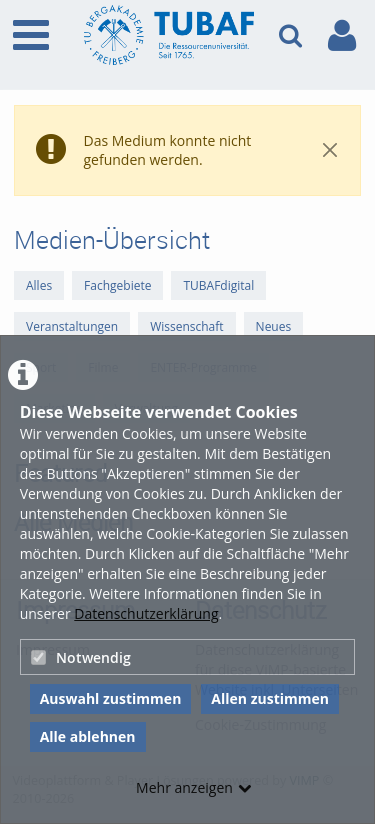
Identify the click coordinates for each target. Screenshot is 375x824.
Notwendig (81, 657)
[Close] (330, 150)
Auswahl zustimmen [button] (111, 698)
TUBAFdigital (218, 285)
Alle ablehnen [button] (88, 736)
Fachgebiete (117, 285)
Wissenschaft (186, 326)
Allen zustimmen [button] (270, 698)
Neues (274, 326)
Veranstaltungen (72, 326)
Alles (39, 285)
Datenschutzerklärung (146, 613)
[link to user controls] (342, 35)
